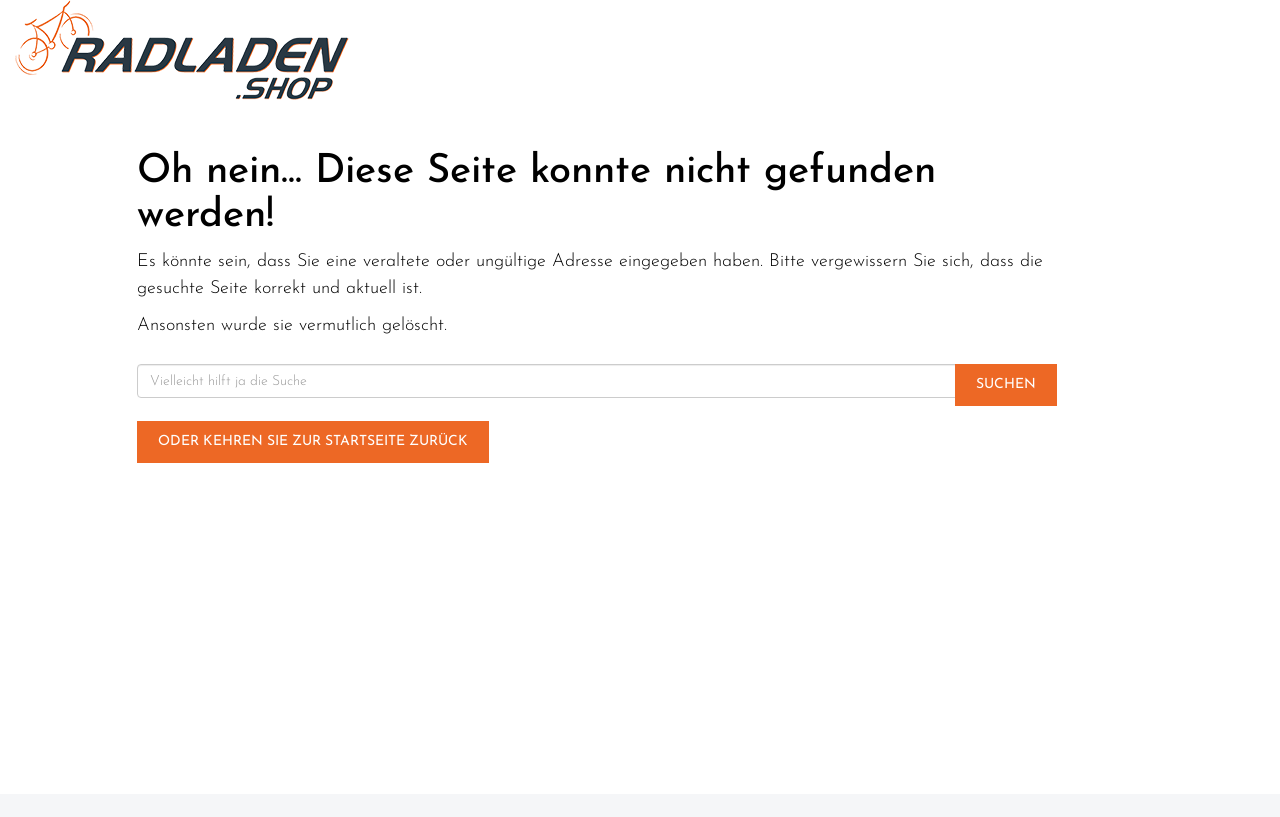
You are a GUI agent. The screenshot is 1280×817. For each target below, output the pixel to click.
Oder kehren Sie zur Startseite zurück (313, 441)
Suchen (1006, 384)
